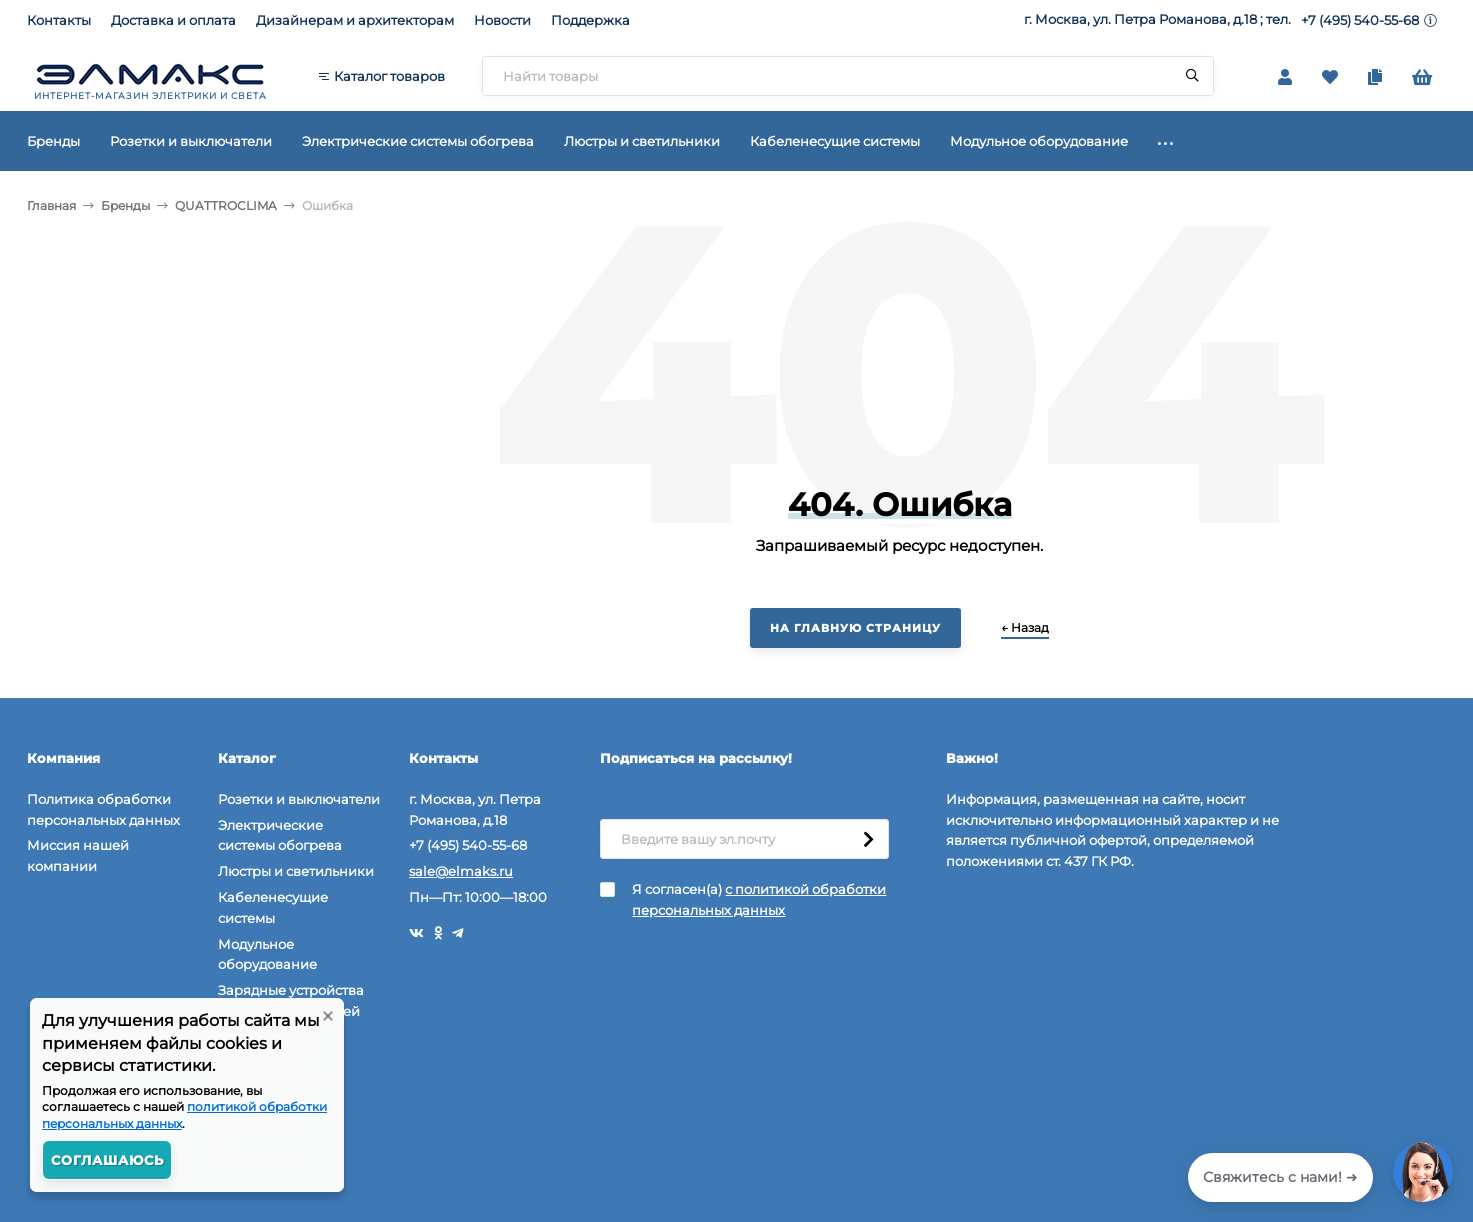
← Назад (1025, 627)
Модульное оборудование (267, 954)
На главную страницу (855, 628)
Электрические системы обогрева (280, 835)
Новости (502, 20)
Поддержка (590, 20)
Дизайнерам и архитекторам (355, 20)
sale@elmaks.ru (461, 871)
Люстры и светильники (296, 871)
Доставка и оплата (173, 20)
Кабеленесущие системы (273, 907)
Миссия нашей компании (78, 855)
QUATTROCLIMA (226, 205)
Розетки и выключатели (299, 799)
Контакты (59, 20)
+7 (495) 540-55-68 (1360, 20)
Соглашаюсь (107, 1160)
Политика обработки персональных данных (103, 809)
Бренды (125, 205)
